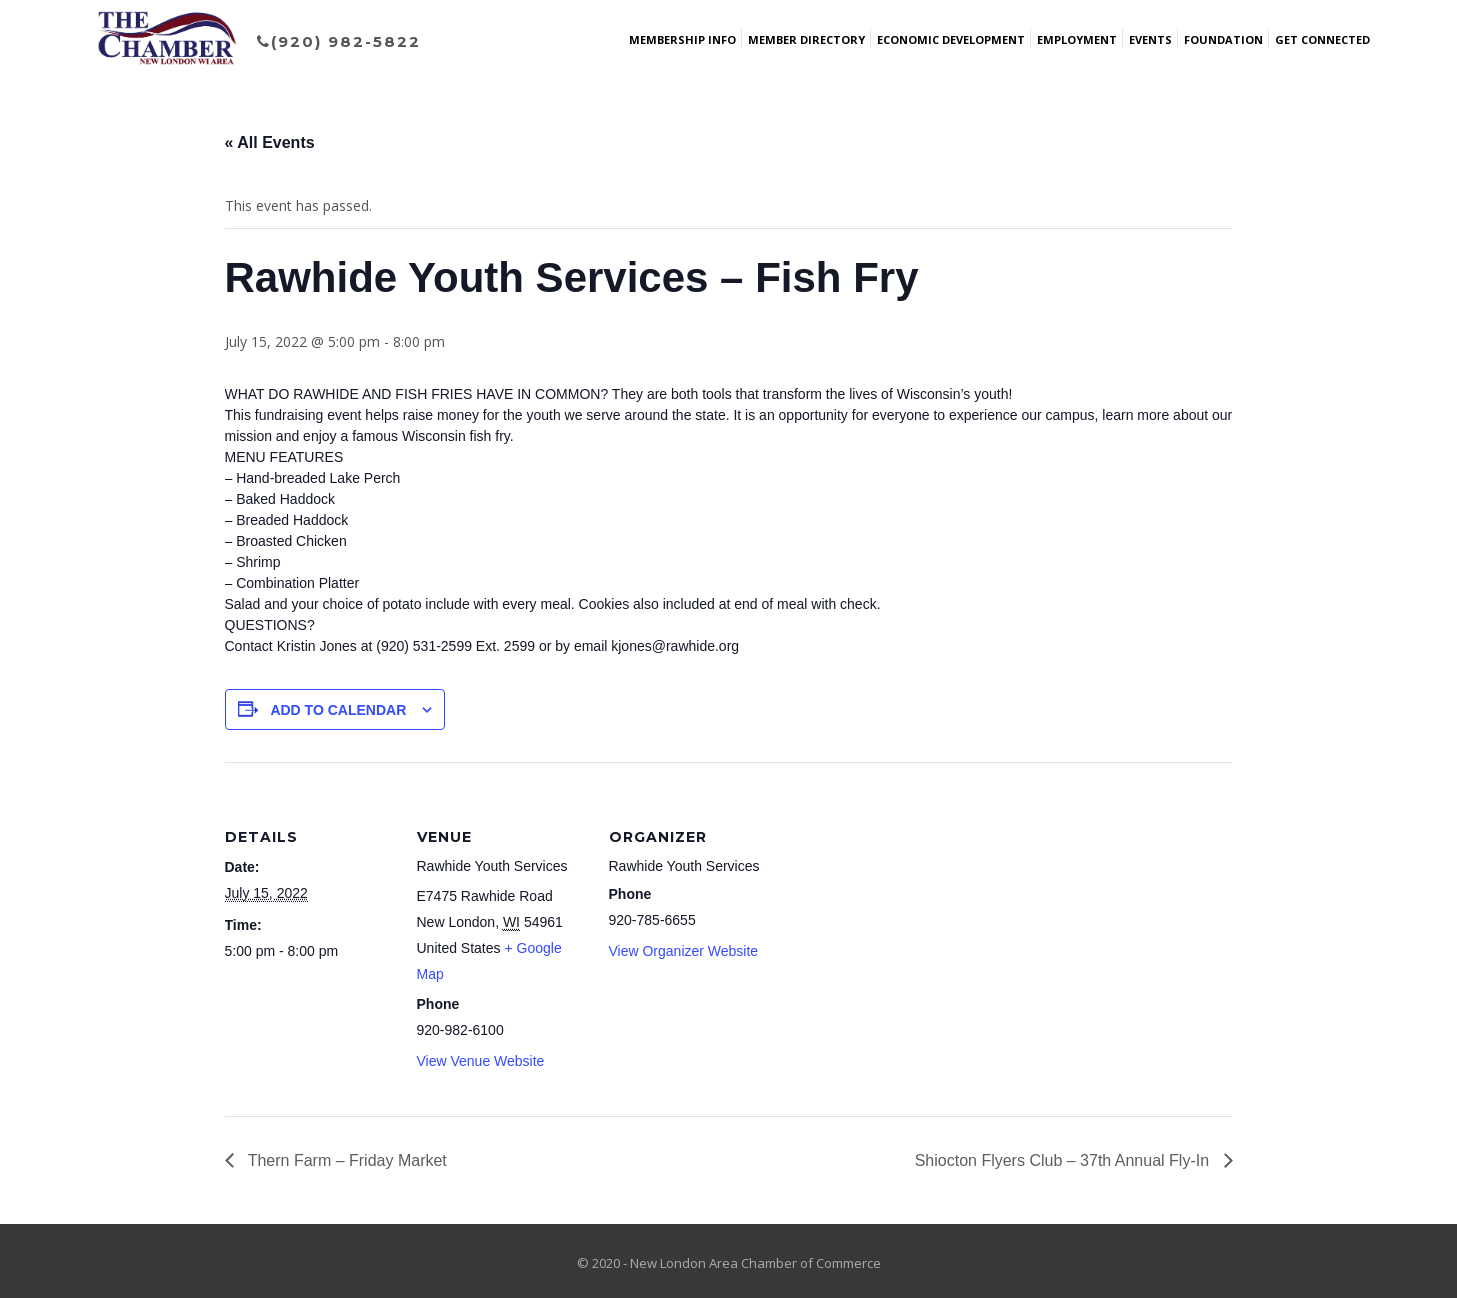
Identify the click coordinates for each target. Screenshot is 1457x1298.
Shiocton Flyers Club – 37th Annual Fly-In (1064, 1160)
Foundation (1223, 39)
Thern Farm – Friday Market (345, 1160)
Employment (1077, 39)
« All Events (270, 142)
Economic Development (951, 39)
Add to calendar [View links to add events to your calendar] (338, 710)
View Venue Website (481, 1061)
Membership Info (682, 39)
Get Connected (1322, 39)
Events (1150, 39)
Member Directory (806, 39)
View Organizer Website (684, 951)
